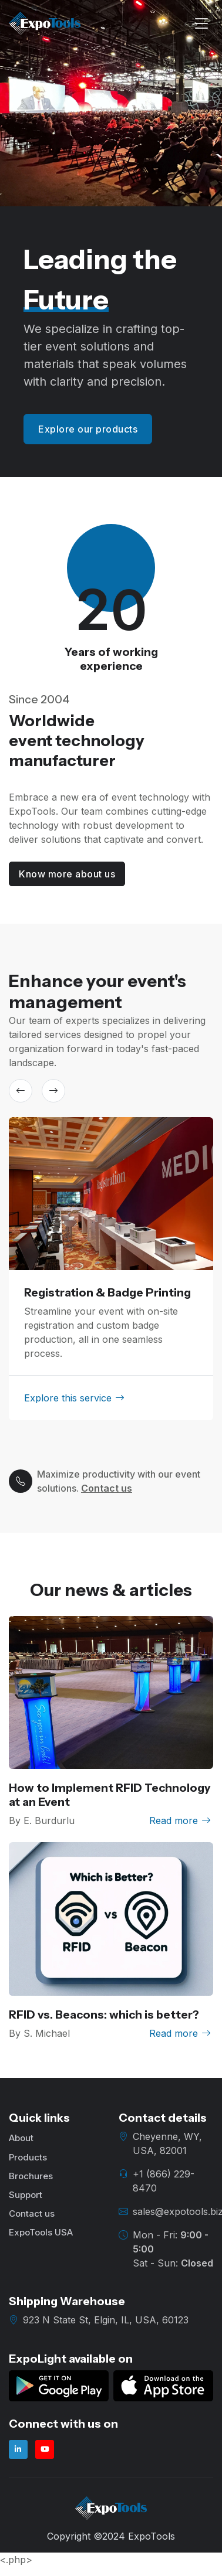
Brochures (31, 2176)
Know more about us (67, 874)
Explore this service (74, 1398)
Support (25, 2194)
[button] (20, 1090)
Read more (180, 1820)
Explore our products (87, 429)
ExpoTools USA (41, 2232)
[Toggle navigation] (201, 24)
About (21, 2137)
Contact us (106, 1488)
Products (28, 2157)
